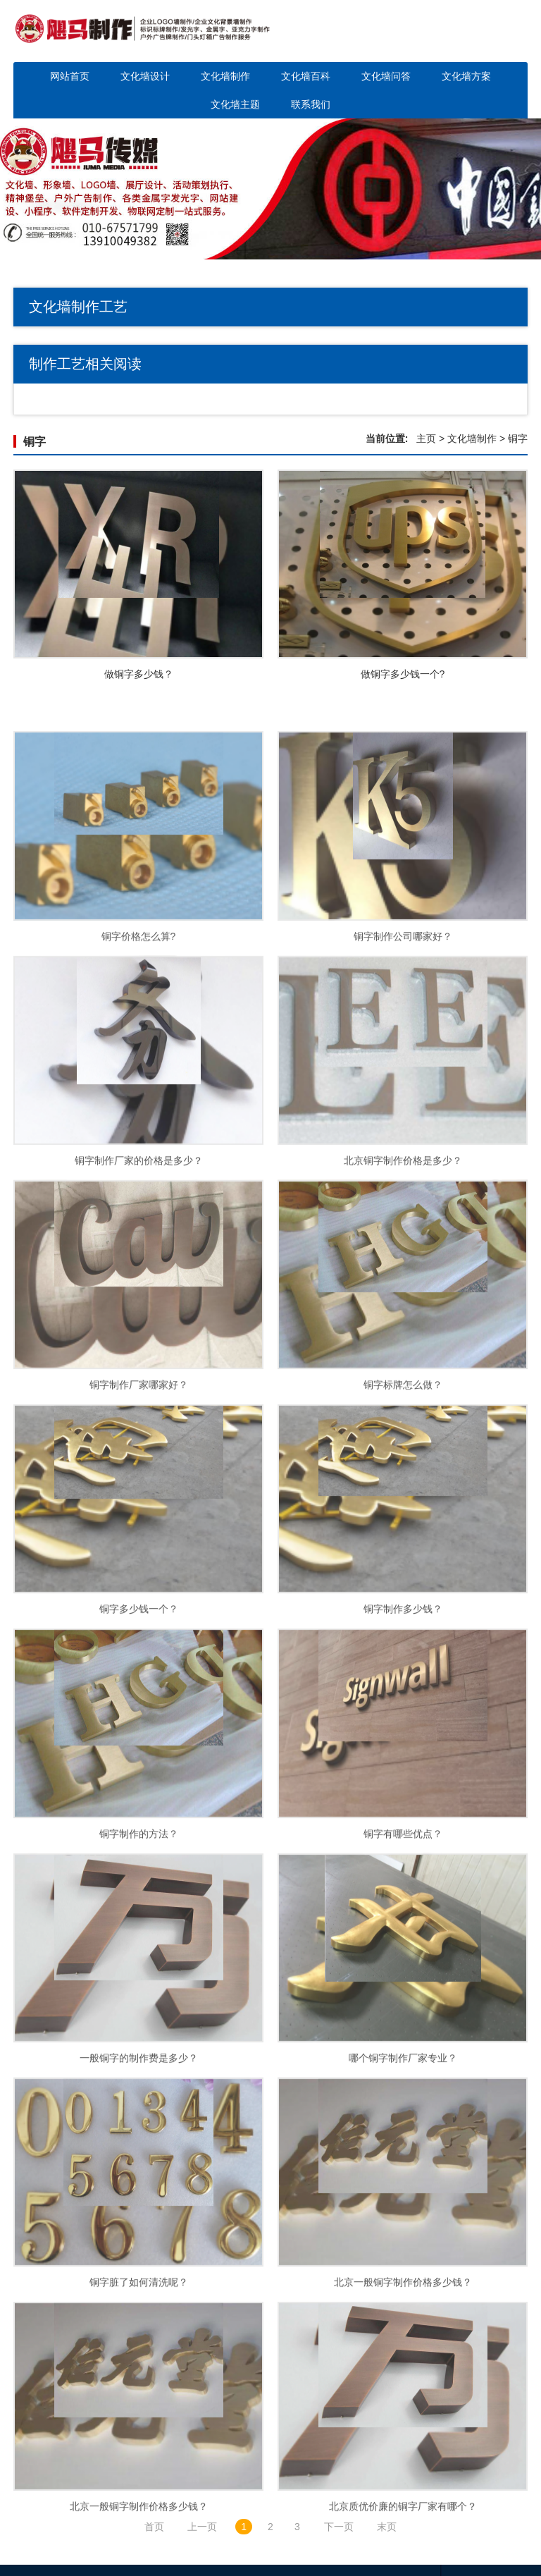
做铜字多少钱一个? (403, 674)
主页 (426, 438)
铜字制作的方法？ (138, 1912)
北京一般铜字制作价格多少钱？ (403, 2361)
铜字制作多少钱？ (402, 1688)
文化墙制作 (225, 76)
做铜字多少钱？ (138, 674)
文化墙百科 (305, 76)
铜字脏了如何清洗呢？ (138, 2361)
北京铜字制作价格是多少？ (403, 1239)
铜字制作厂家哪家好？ (138, 1464)
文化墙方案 (466, 76)
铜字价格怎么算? (138, 1015)
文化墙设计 (145, 76)
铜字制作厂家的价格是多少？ (139, 1239)
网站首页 (69, 76)
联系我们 (310, 104)
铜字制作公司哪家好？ (403, 1015)
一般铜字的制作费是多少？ (139, 2136)
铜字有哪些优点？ (402, 1912)
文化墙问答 (386, 76)
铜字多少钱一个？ (138, 1688)
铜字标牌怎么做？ (402, 1464)
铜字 (34, 442)
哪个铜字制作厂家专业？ (403, 2136)
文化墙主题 (235, 104)
